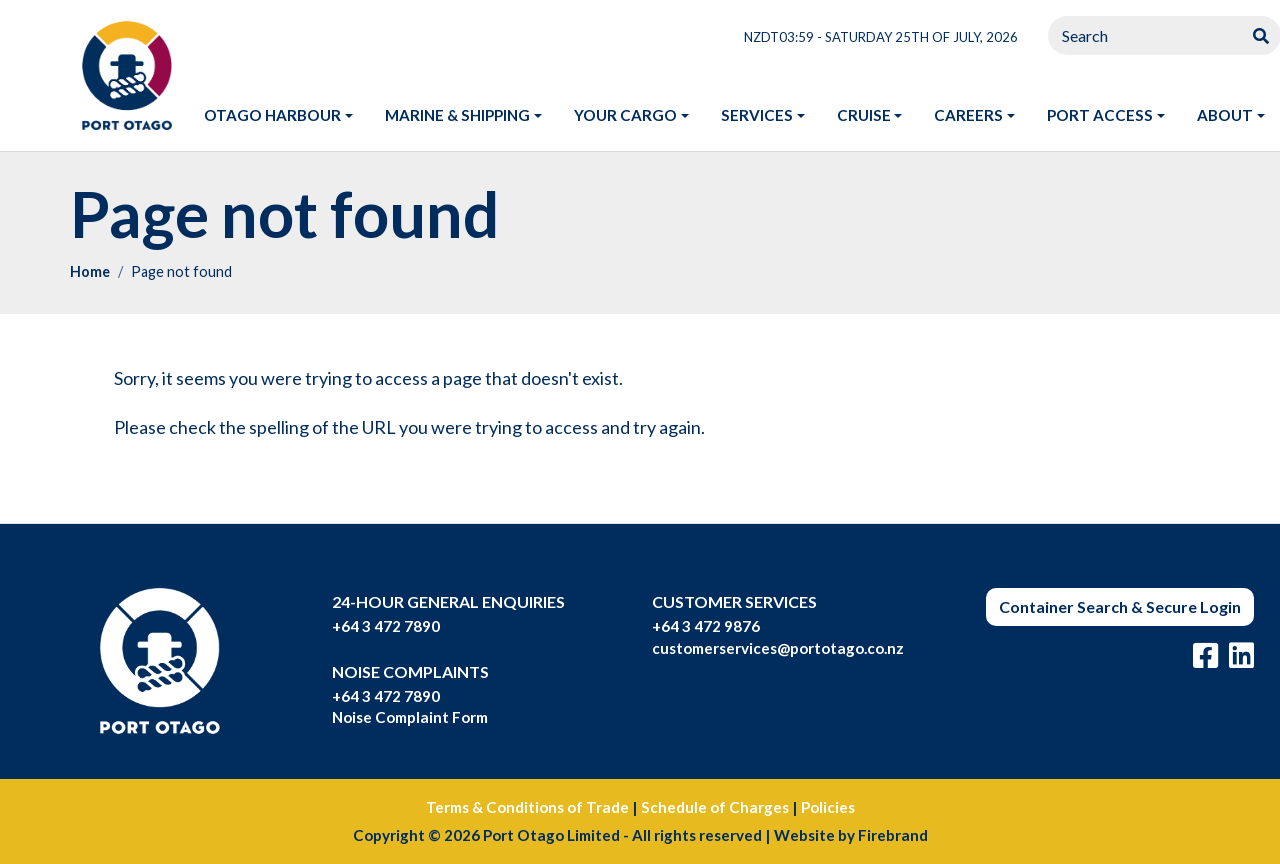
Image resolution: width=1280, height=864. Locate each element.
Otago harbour (272, 115)
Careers (968, 115)
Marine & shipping (457, 115)
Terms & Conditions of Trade (527, 807)
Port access (1100, 115)
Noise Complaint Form (410, 717)
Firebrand (893, 835)
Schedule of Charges (715, 807)
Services (757, 115)
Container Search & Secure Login (1120, 606)
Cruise (864, 115)
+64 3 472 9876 (706, 626)
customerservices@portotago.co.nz (778, 648)
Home (90, 271)
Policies (828, 807)
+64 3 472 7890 (386, 626)
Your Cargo (625, 115)
